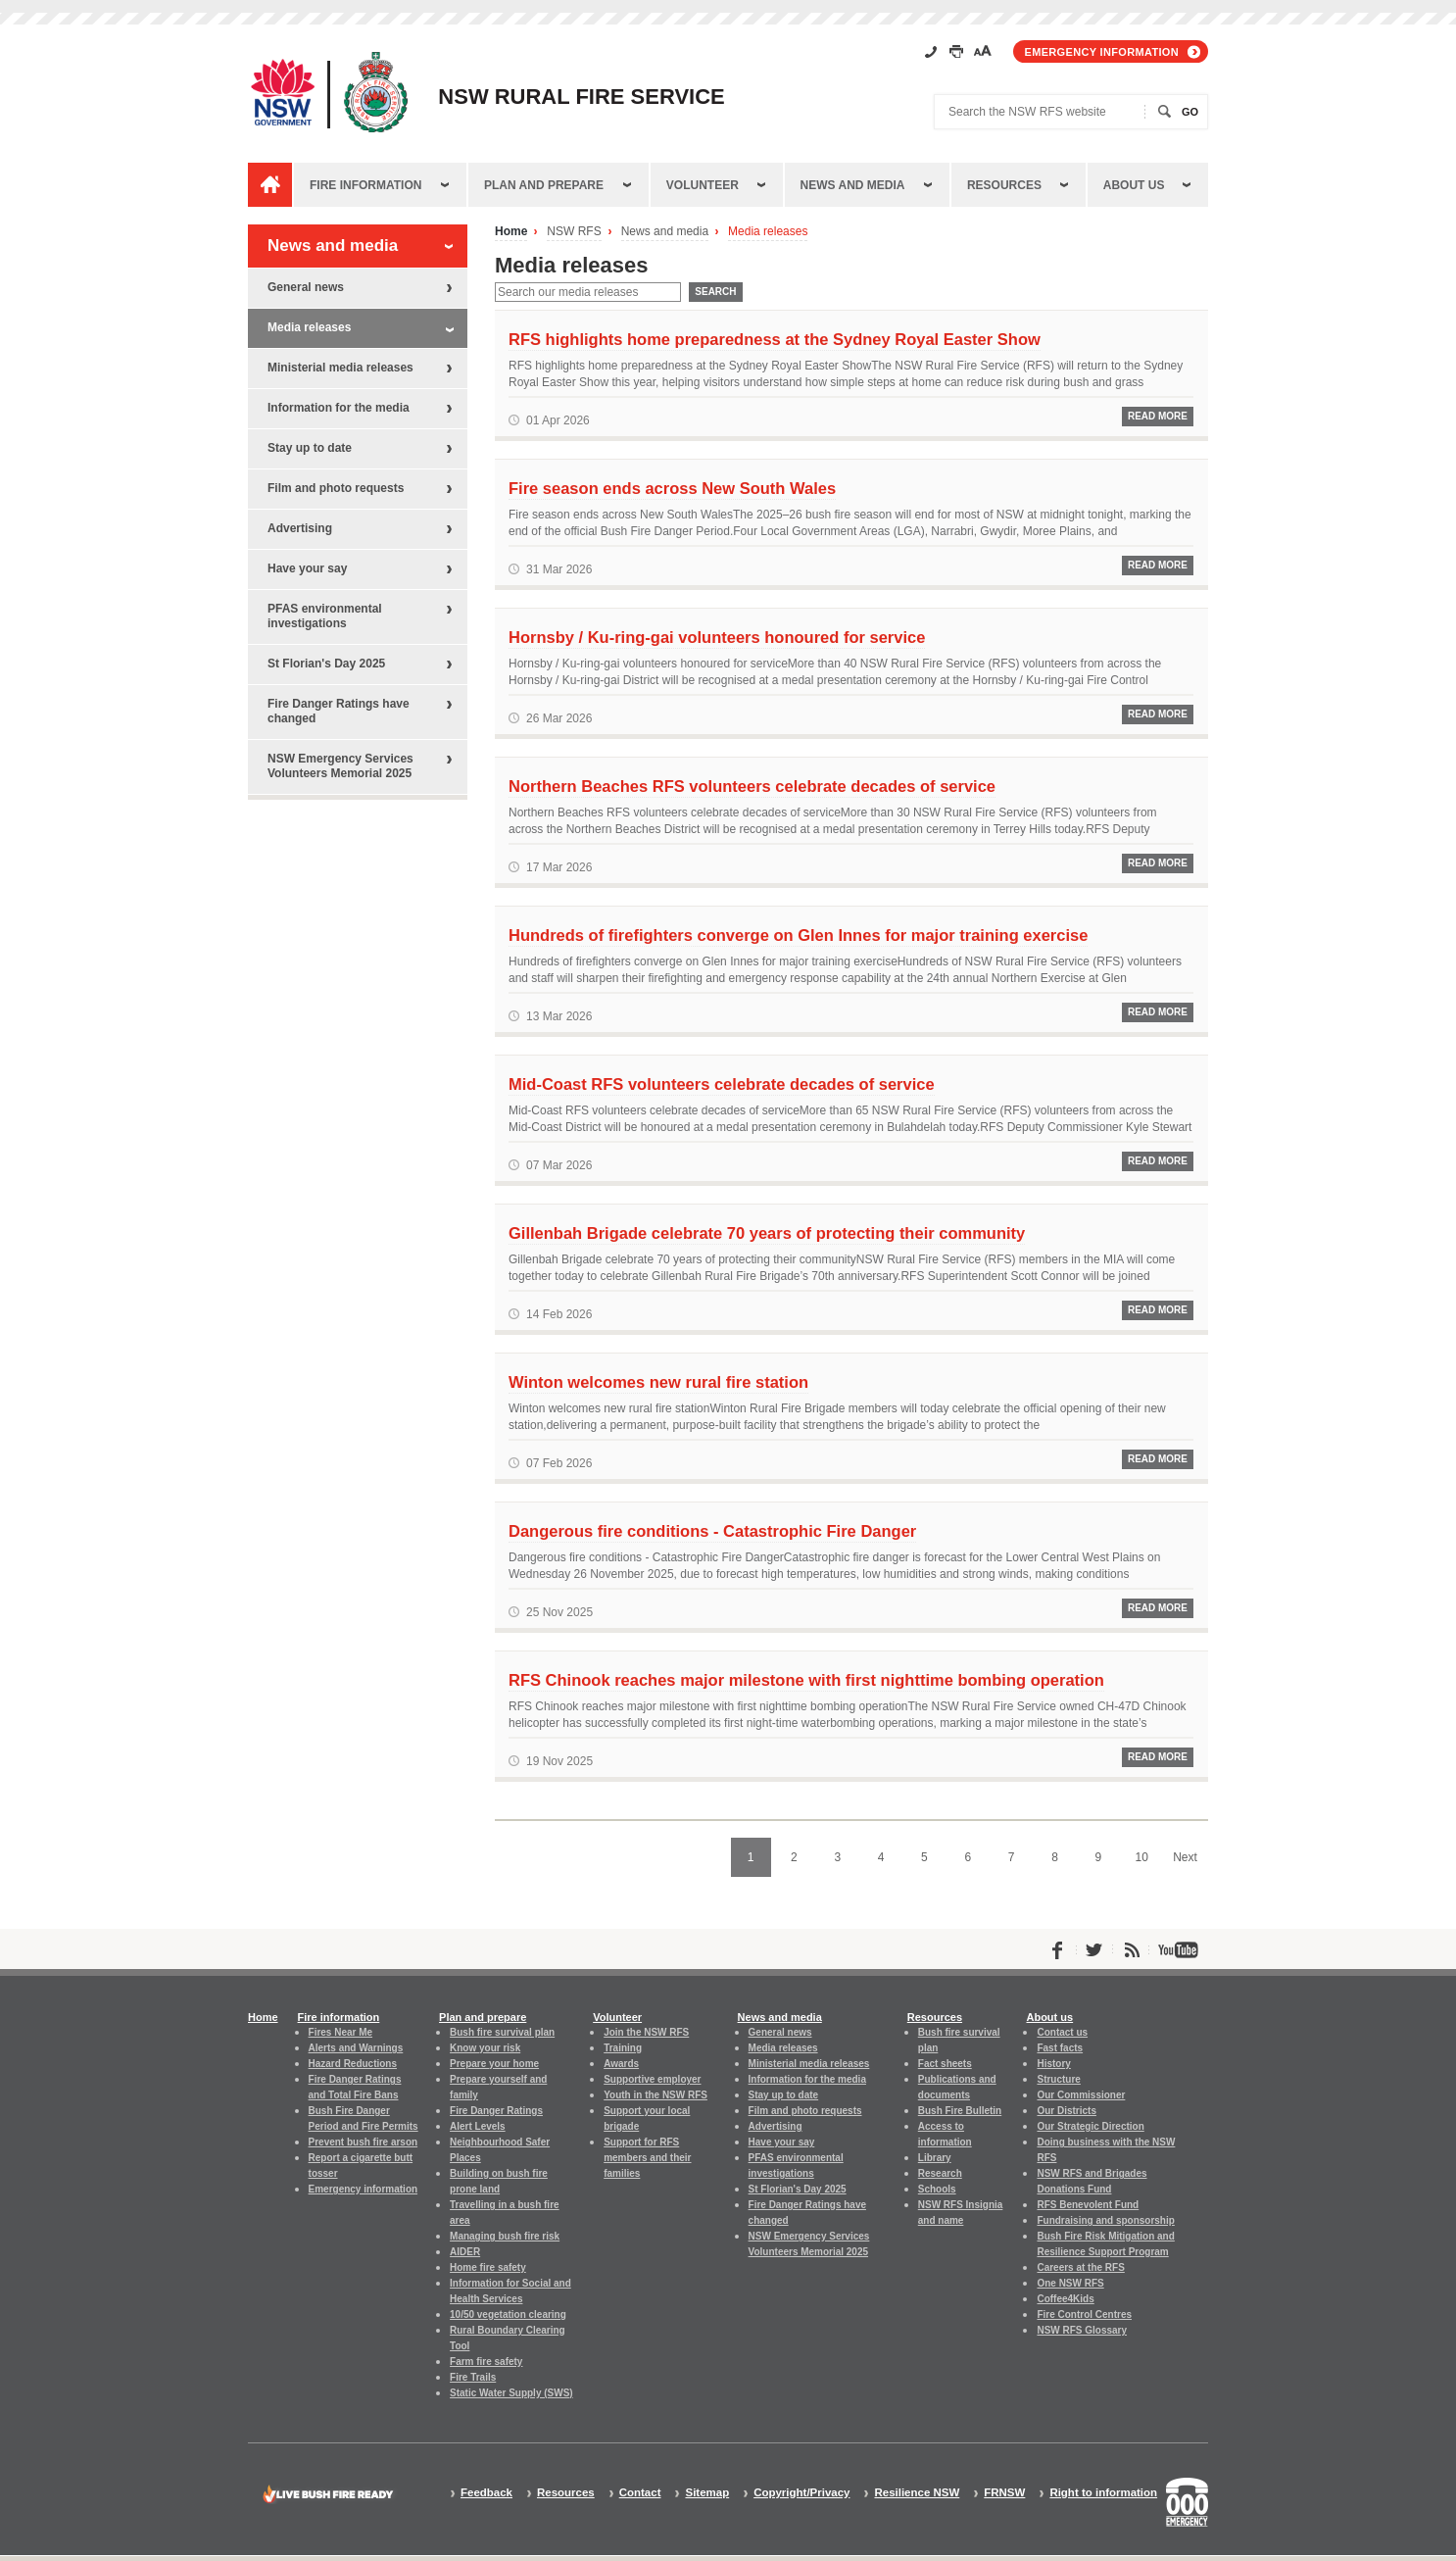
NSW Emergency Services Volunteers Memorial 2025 (340, 766)
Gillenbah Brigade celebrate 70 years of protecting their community (767, 1233)
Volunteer (702, 185)
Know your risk (485, 2048)
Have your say (307, 568)
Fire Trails (473, 2377)
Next (1185, 1857)
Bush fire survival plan (502, 2032)
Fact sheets (945, 2063)
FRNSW (1004, 2492)
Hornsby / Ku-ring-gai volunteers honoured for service (717, 637)
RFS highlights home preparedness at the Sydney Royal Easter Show (775, 339)
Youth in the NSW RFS (655, 2095)
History (1053, 2063)
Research (940, 2173)
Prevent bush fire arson (363, 2142)
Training (623, 2048)
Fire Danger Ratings (496, 2110)
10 (1141, 1857)
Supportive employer (652, 2079)
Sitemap (707, 2492)
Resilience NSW (916, 2492)
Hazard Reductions (353, 2063)
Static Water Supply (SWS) (511, 2393)
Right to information (1103, 2492)
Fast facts (1060, 2048)
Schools (937, 2189)
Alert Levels (478, 2126)
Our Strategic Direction (1090, 2126)
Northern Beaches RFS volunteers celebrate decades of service (752, 786)
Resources (1004, 185)
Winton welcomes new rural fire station (658, 1382)
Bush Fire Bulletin (959, 2110)
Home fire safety (488, 2267)
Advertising (299, 528)
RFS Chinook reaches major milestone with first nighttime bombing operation (806, 1680)
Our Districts (1066, 2110)
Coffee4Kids (1065, 2298)
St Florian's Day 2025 (326, 663)
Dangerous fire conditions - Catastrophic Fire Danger (712, 1531)
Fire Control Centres (1084, 2314)
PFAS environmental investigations (324, 616)
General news (305, 287)
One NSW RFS (1070, 2283)
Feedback (486, 2492)
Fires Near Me (340, 2032)
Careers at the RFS (1080, 2267)
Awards (621, 2063)
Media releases (767, 231)
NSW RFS (574, 231)
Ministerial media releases (340, 367)
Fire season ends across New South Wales (672, 488)
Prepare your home (494, 2063)
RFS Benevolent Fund (1088, 2204)
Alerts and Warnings (356, 2048)
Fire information (365, 185)
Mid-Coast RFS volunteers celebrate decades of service (722, 1084)
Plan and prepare (544, 185)
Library (934, 2157)
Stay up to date (309, 448)
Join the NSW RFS (646, 2032)
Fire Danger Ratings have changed (338, 711)
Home (511, 231)
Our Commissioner (1081, 2095)
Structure (1058, 2079)
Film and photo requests (335, 488)
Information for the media (338, 408)
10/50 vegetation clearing (508, 2314)
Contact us (1062, 2032)
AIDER (465, 2251)
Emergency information (1102, 52)
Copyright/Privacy (801, 2492)
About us (1134, 185)
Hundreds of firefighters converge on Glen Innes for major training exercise (798, 935)
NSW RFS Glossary (1082, 2330)
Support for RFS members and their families (647, 2158)
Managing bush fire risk (504, 2236)
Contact (640, 2492)
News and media (853, 185)
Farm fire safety (486, 2361)
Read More (1158, 416)
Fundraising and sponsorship (1105, 2220)
